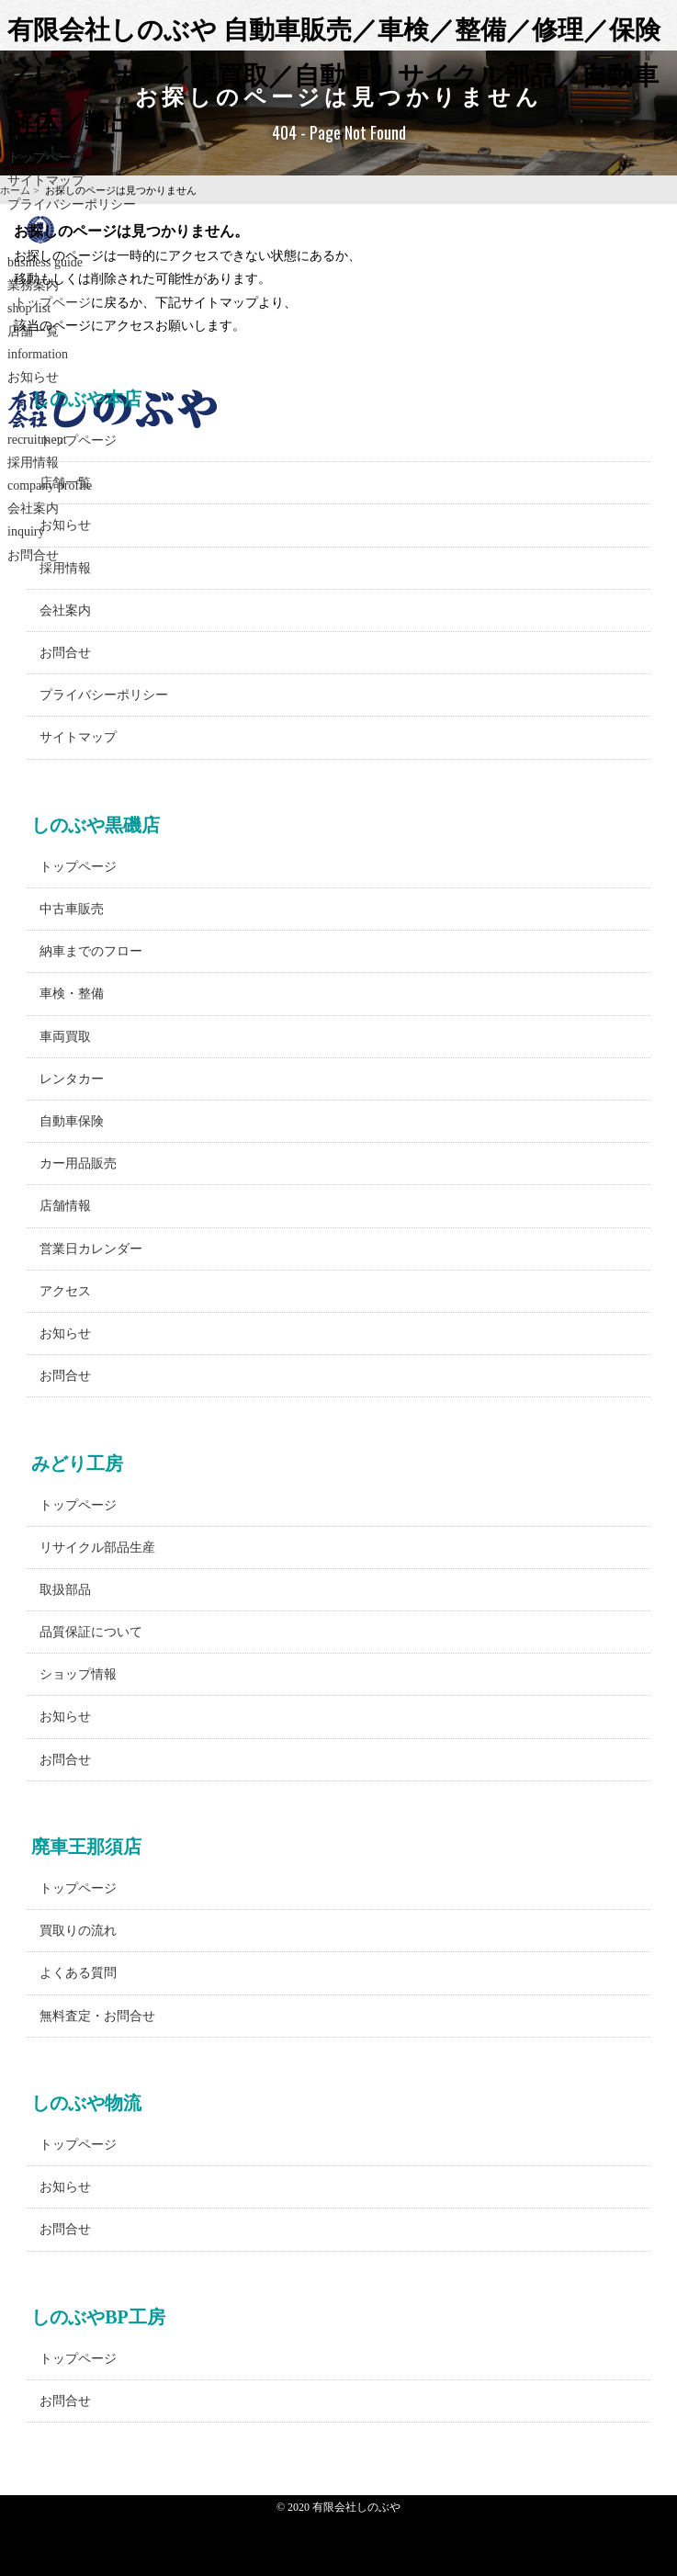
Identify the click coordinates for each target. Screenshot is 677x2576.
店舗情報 (65, 1206)
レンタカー (71, 1079)
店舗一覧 (65, 483)
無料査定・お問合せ (97, 2016)
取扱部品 (65, 1590)
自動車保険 (71, 1121)
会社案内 (65, 610)
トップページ (46, 157)
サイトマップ (78, 737)
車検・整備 (71, 993)
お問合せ (65, 653)
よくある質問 (78, 1973)
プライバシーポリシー (71, 204)
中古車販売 (71, 909)
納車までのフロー (90, 951)
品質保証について (90, 1632)
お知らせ (65, 525)
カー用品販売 (78, 1163)
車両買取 (65, 1037)
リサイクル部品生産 (97, 1547)
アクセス (65, 1291)
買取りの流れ (78, 1931)
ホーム (15, 190)
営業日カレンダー (90, 1249)
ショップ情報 (78, 1674)
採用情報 (65, 568)
